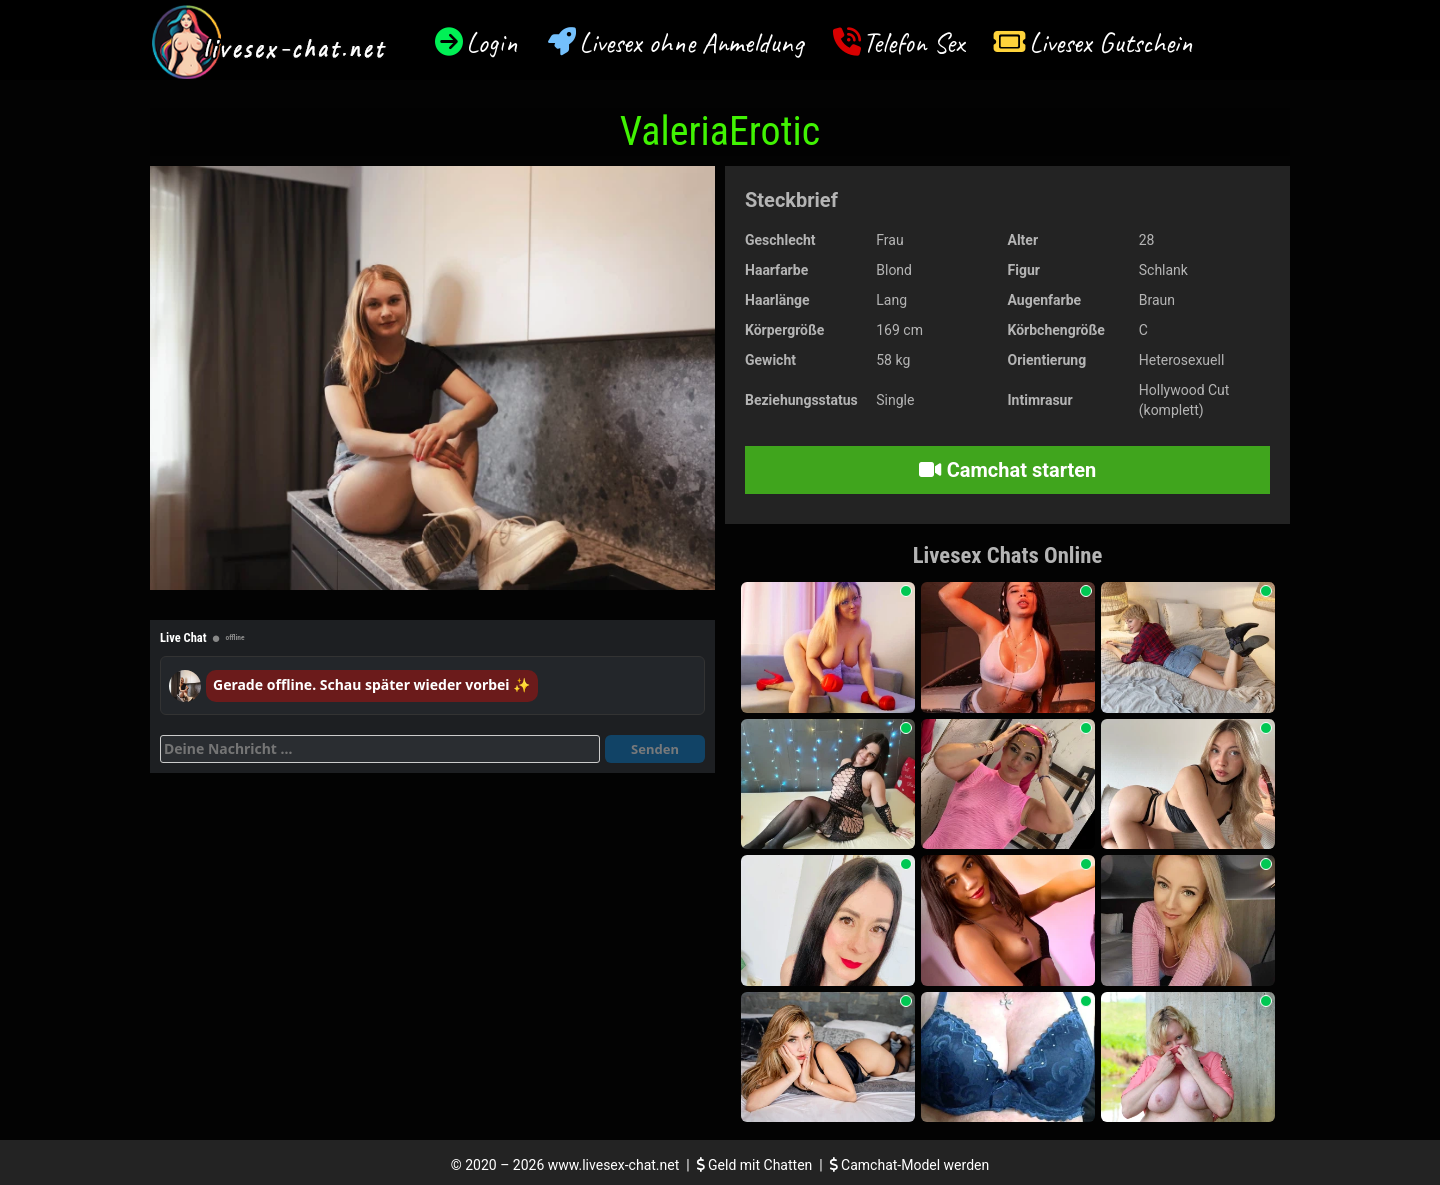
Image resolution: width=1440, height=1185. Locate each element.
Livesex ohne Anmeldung (691, 42)
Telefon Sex (913, 42)
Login (492, 42)
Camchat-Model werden (910, 1165)
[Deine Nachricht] (380, 749)
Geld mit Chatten (756, 1165)
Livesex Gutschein (1111, 42)
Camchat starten (1007, 470)
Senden (655, 749)
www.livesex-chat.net (613, 1165)
